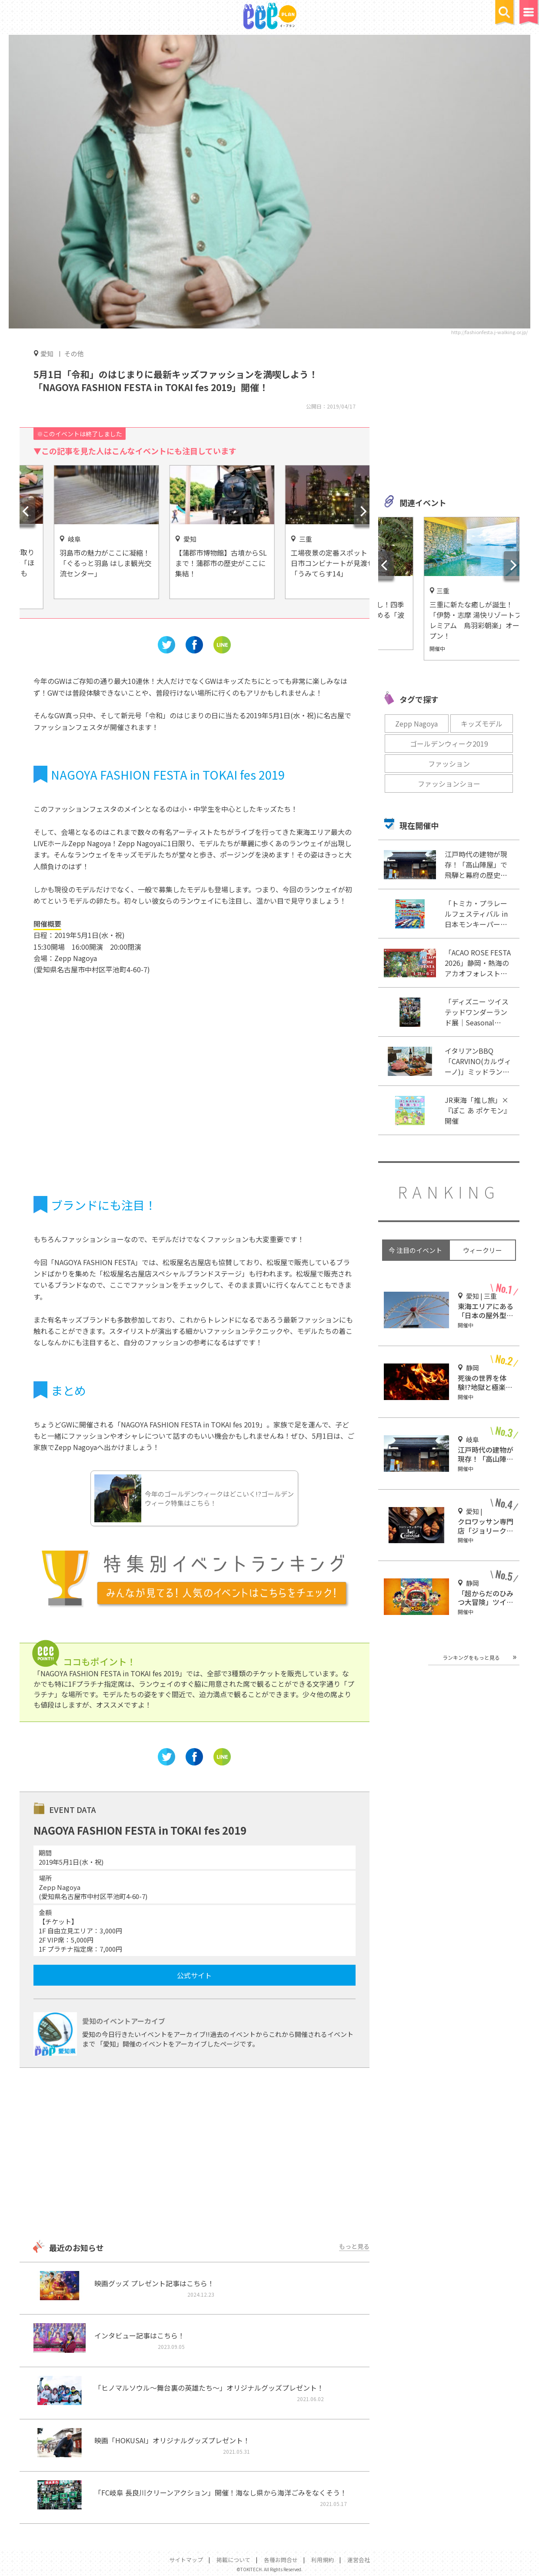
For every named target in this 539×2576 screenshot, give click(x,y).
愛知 (46, 353)
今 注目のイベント (415, 1250)
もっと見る (354, 2246)
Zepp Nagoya (416, 723)
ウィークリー (482, 1250)
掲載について (233, 2560)
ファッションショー (449, 783)
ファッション (449, 763)
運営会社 (358, 2560)
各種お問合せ (281, 2560)
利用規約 (322, 2560)
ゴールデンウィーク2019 (449, 743)
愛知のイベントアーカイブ (123, 2021)
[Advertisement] (194, 2155)
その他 (74, 353)
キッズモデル (481, 723)
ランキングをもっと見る (471, 1657)
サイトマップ (186, 2560)
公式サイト (194, 1975)
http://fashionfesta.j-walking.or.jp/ (489, 331)
